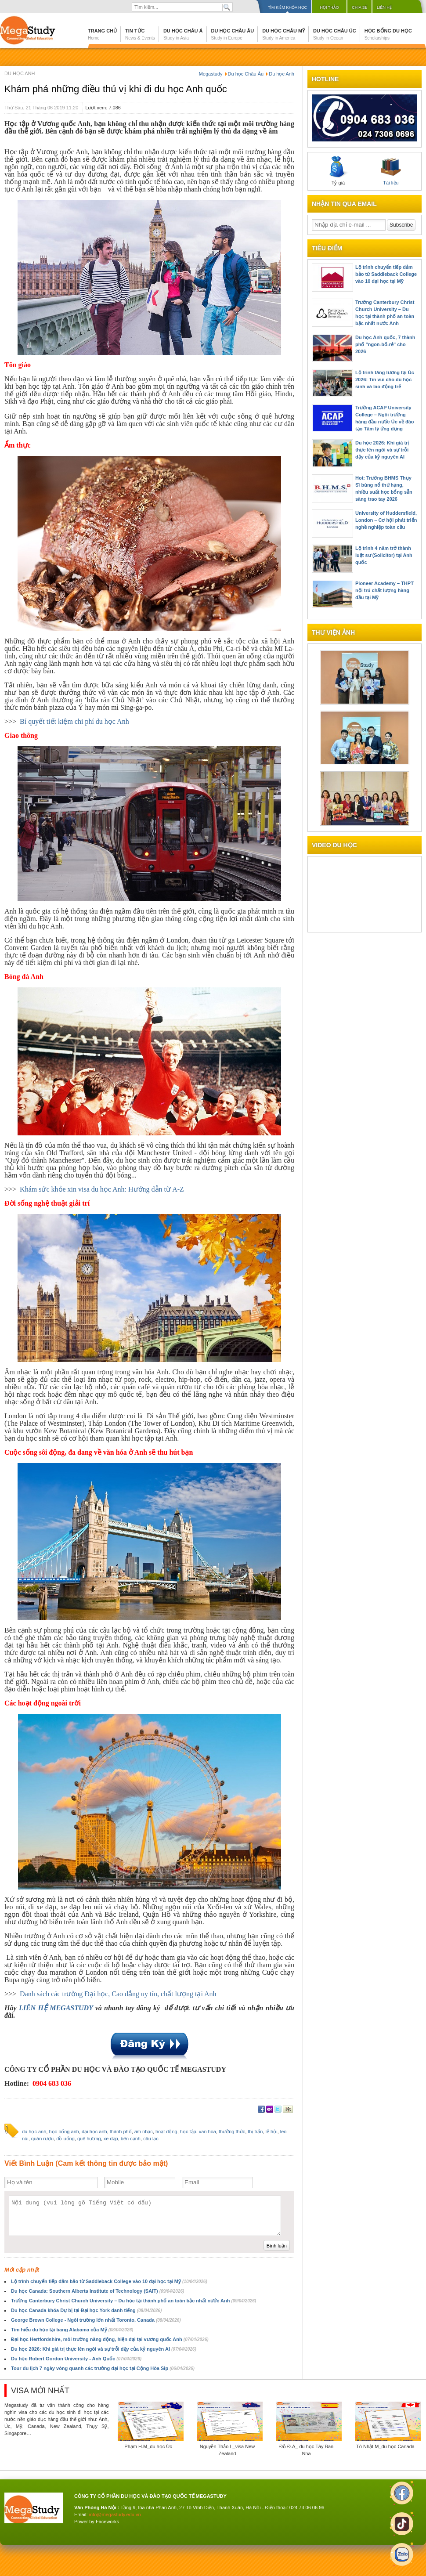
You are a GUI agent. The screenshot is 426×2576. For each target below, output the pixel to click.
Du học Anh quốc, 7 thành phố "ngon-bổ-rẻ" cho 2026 (385, 344)
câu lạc (151, 2138)
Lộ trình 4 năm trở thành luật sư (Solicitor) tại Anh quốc (383, 555)
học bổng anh (64, 2131)
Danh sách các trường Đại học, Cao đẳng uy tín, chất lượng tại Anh (118, 1994)
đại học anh (94, 2131)
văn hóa (207, 2131)
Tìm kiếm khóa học (287, 7)
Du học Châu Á (183, 34)
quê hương (89, 2138)
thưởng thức (232, 2131)
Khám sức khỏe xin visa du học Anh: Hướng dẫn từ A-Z (102, 1189)
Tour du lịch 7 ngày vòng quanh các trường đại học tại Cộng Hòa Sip (103, 2368)
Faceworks (107, 2521)
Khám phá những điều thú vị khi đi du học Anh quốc (115, 88)
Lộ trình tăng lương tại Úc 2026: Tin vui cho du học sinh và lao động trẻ (384, 379)
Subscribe (401, 225)
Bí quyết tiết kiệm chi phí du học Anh (74, 721)
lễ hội (272, 2131)
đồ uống (65, 2138)
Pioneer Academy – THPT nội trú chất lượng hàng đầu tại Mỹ (384, 590)
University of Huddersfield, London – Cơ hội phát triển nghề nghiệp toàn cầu (386, 520)
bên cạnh (131, 2138)
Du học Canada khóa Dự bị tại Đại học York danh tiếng (86, 2310)
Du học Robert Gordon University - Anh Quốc (76, 2358)
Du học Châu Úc (334, 34)
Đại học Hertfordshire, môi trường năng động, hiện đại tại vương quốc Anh (110, 2339)
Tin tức (140, 34)
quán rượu (42, 2138)
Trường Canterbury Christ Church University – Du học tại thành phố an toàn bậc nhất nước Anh (133, 2300)
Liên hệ (384, 7)
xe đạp (111, 2138)
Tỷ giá (338, 170)
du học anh (34, 2131)
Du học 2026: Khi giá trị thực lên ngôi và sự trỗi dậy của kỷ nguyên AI (103, 2349)
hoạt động (166, 2131)
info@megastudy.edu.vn (115, 2514)
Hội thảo (329, 7)
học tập (188, 2131)
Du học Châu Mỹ (283, 34)
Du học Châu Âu (232, 34)
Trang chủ (102, 34)
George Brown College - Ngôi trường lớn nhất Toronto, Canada (96, 2320)
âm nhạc (143, 2131)
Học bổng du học (388, 34)
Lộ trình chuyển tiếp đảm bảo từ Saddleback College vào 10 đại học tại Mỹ (109, 2281)
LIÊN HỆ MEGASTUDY (57, 2008)
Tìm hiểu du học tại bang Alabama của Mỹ (72, 2329)
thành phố (121, 2131)
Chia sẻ (359, 7)
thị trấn (255, 2131)
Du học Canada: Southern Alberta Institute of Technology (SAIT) (97, 2291)
